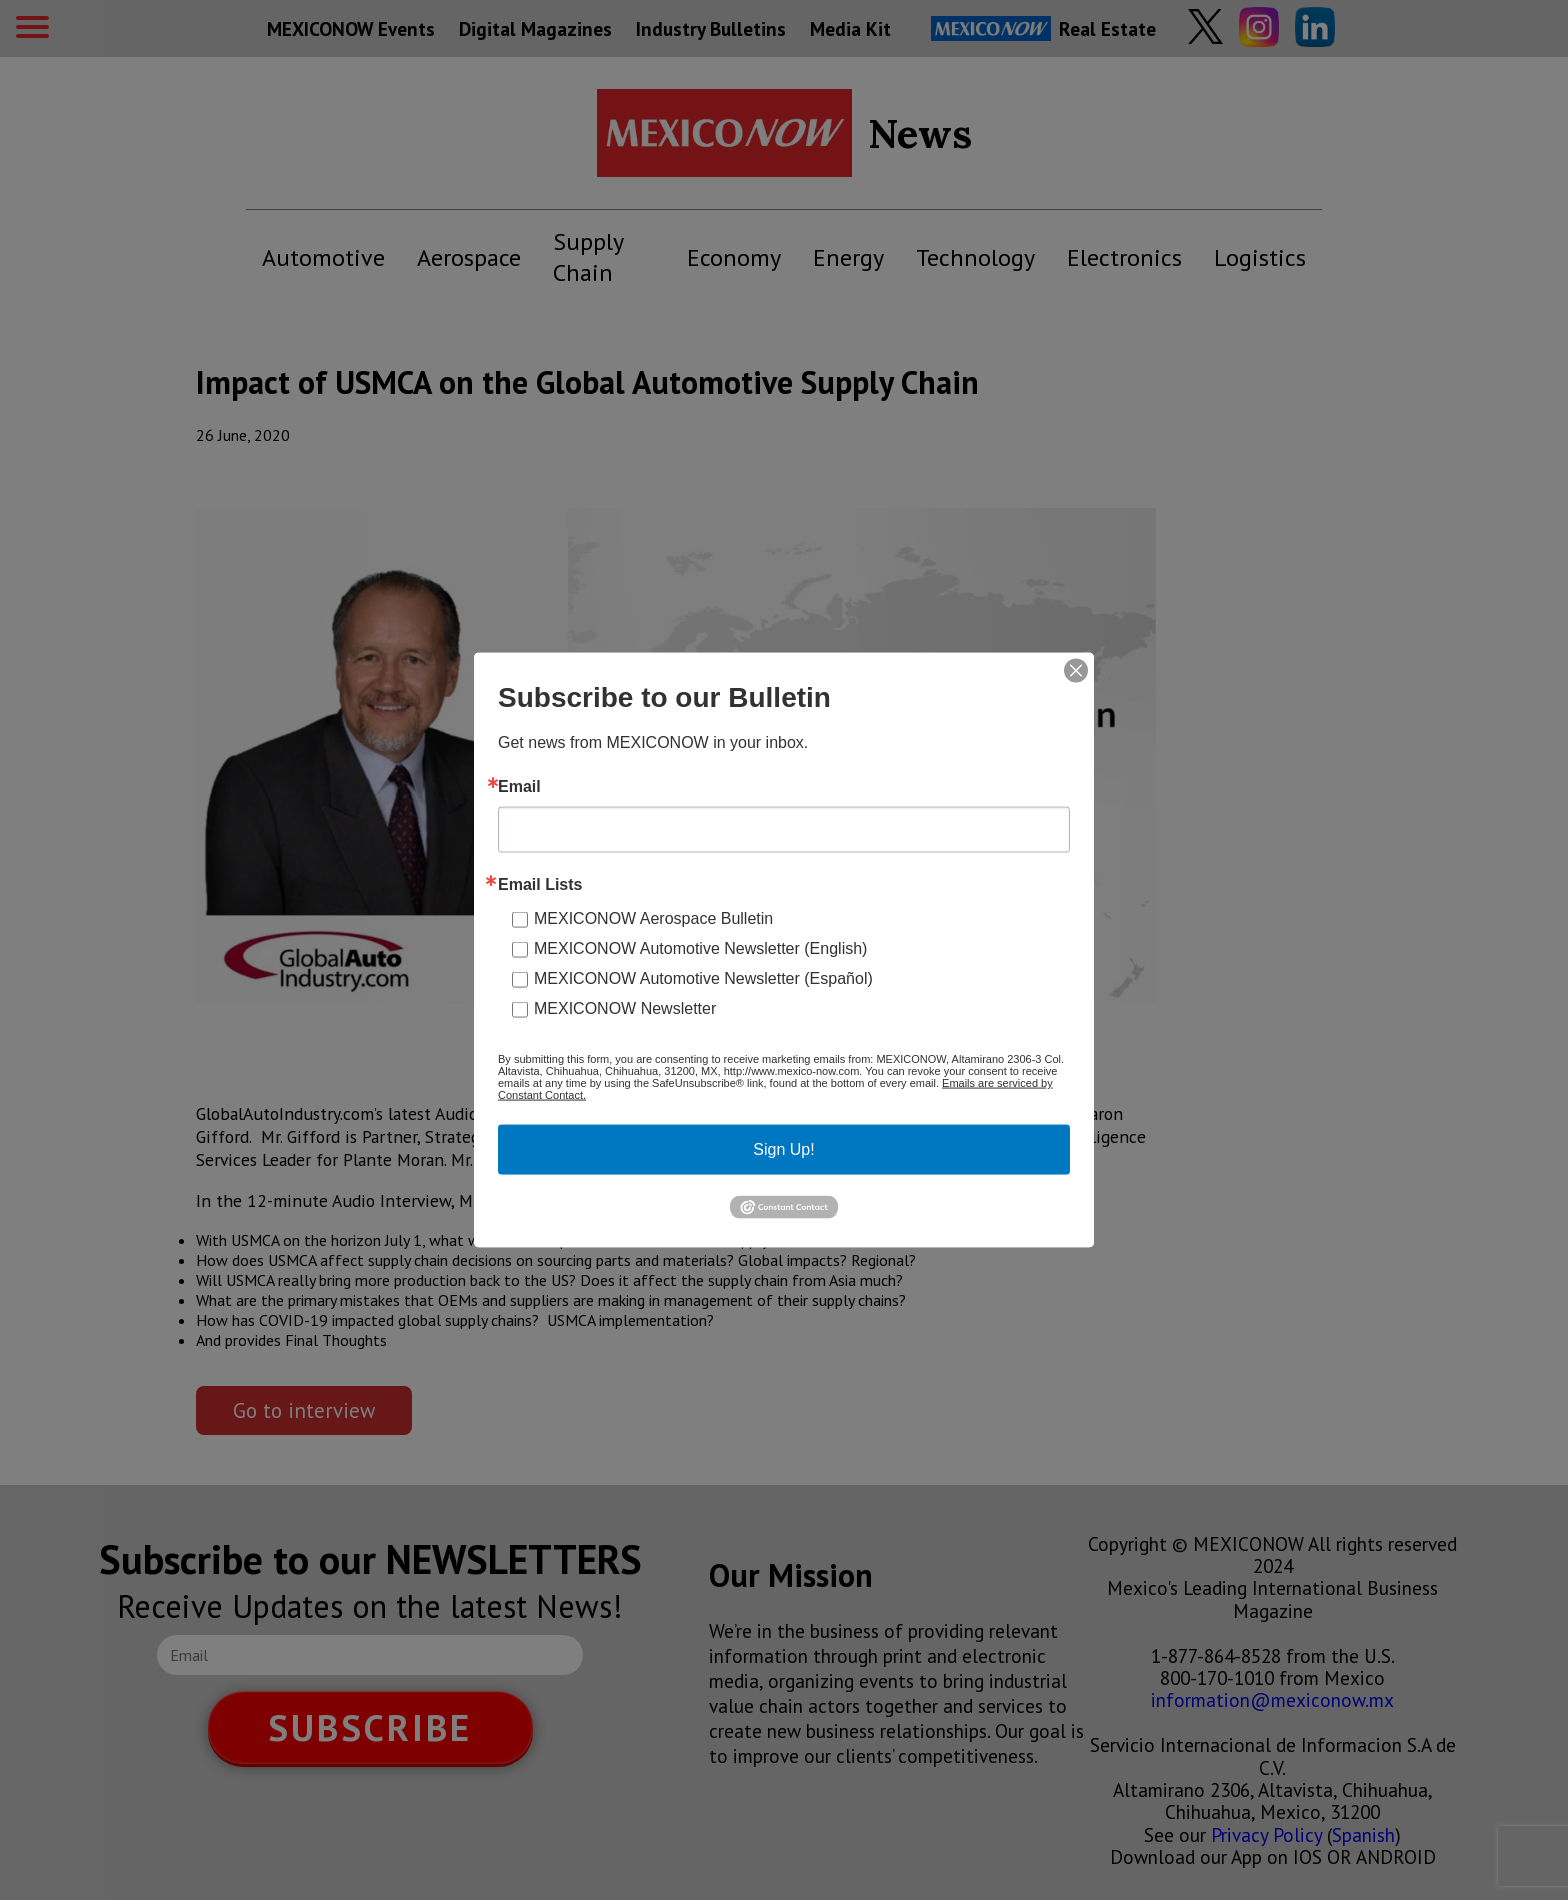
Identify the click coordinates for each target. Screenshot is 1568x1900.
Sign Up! (783, 1149)
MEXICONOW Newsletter (625, 1008)
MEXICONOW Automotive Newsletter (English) (700, 948)
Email (519, 787)
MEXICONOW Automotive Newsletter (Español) (703, 978)
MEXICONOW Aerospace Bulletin (653, 918)
